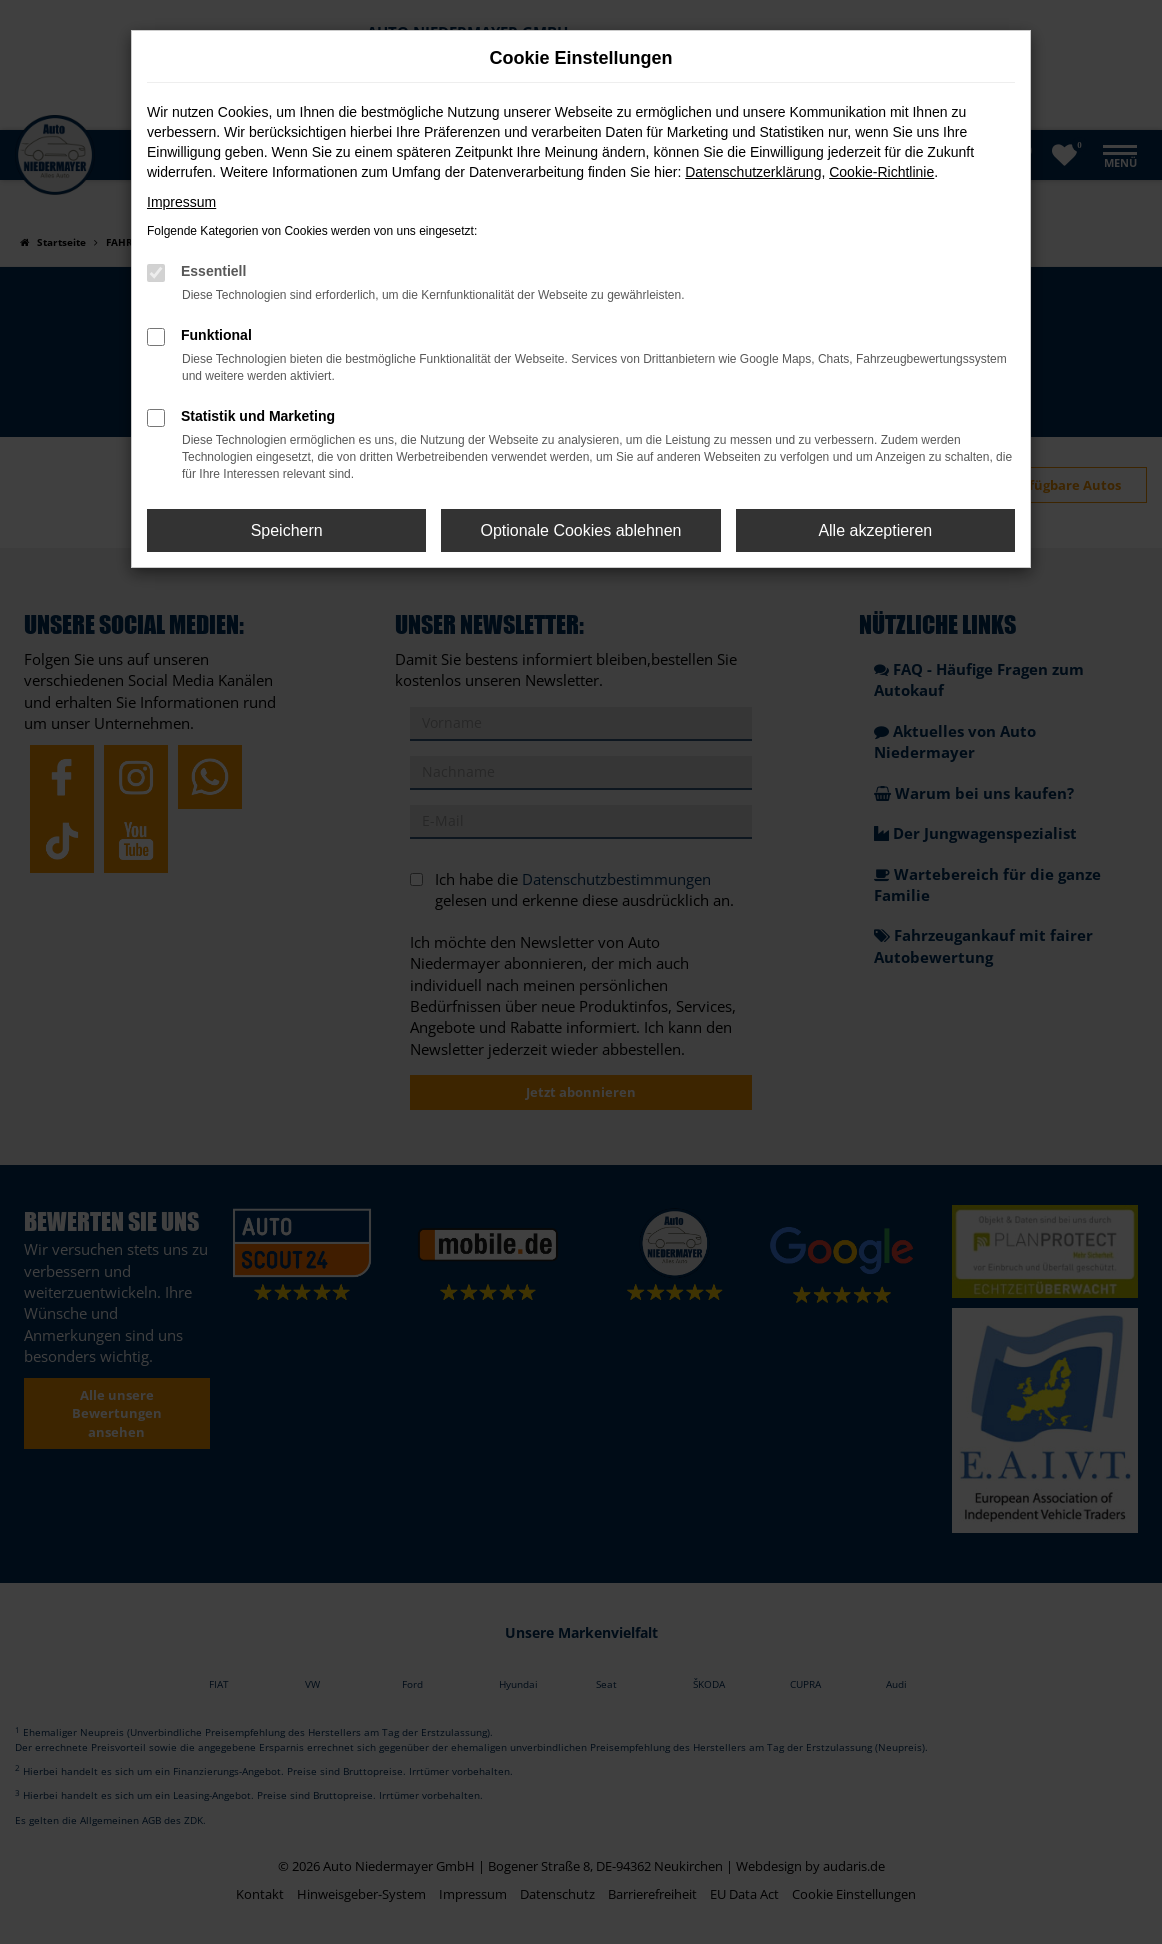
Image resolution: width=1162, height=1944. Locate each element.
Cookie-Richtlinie (881, 172)
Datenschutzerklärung (753, 172)
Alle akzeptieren (875, 530)
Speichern (287, 530)
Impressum (181, 202)
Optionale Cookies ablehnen (580, 530)
